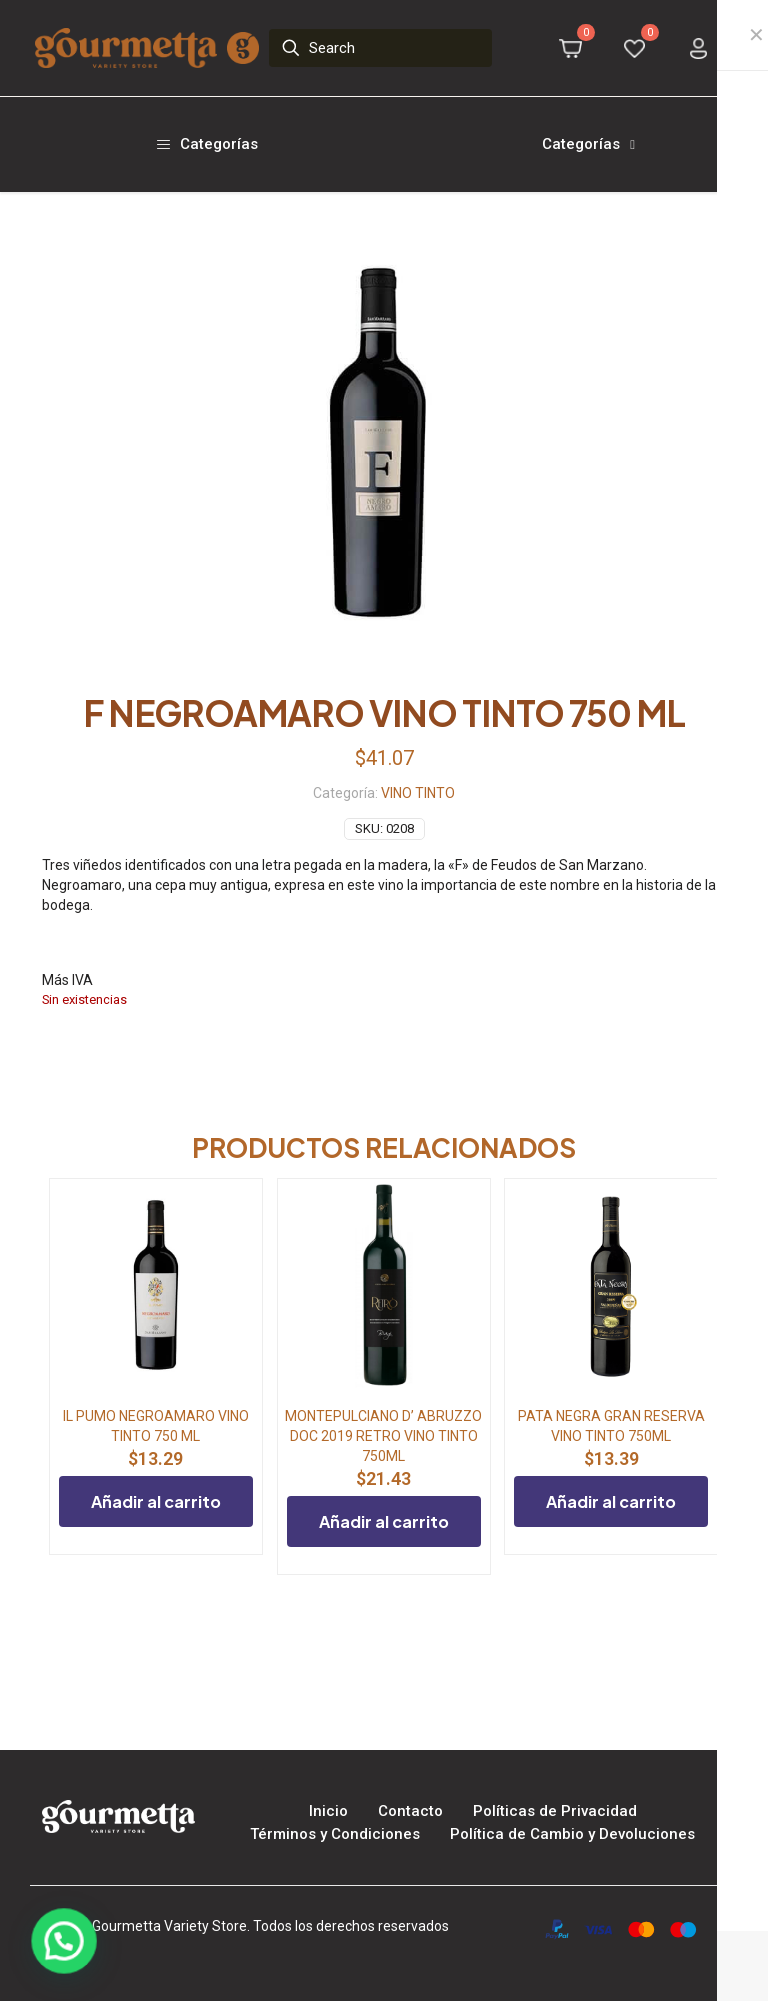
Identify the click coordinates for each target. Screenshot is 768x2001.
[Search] (381, 48)
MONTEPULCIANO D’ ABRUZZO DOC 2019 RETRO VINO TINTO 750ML (383, 1436)
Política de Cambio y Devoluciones (572, 1834)
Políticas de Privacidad (555, 1811)
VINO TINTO (418, 793)
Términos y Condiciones (335, 1834)
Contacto (410, 1811)
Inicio (328, 1811)
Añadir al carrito (156, 1501)
